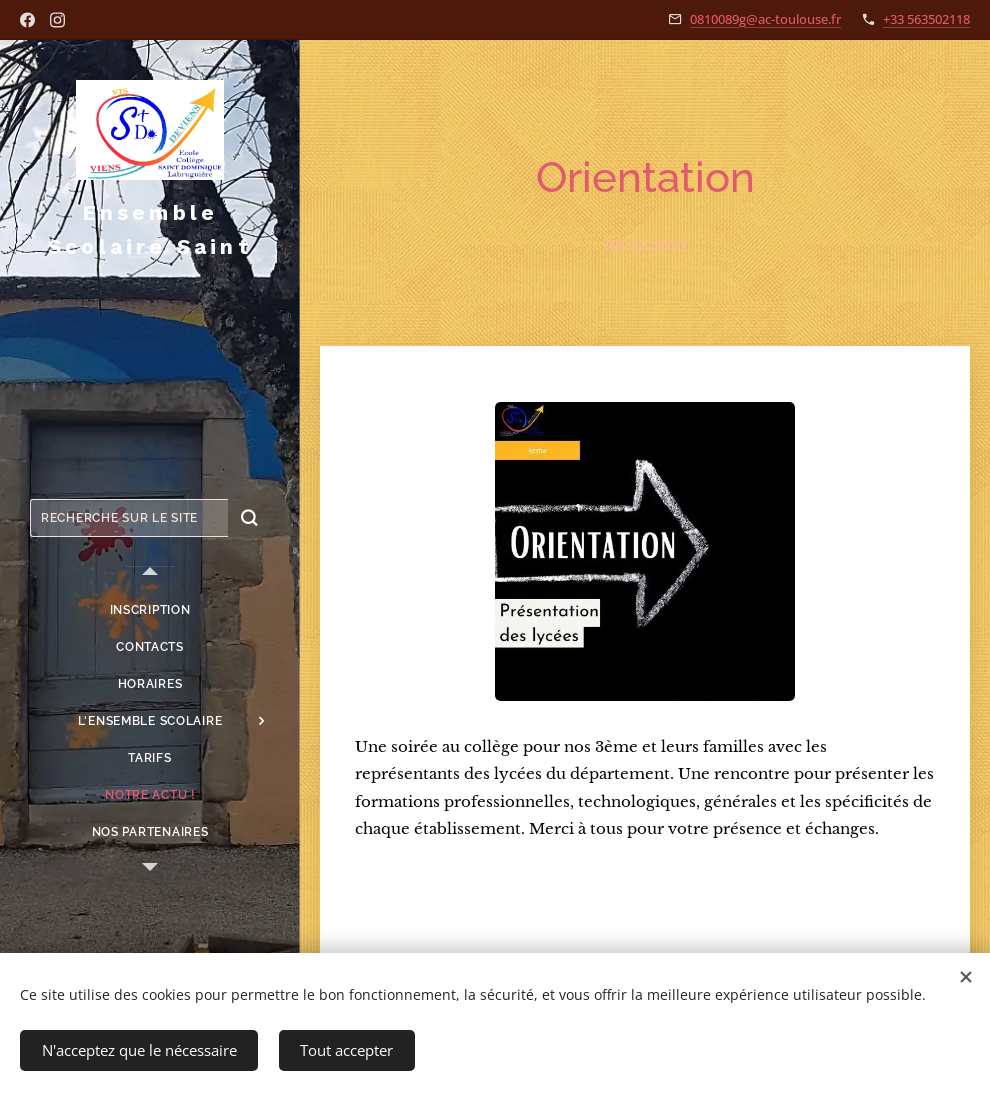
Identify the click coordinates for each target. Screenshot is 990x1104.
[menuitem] (150, 610)
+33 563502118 (926, 19)
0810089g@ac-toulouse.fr (765, 19)
